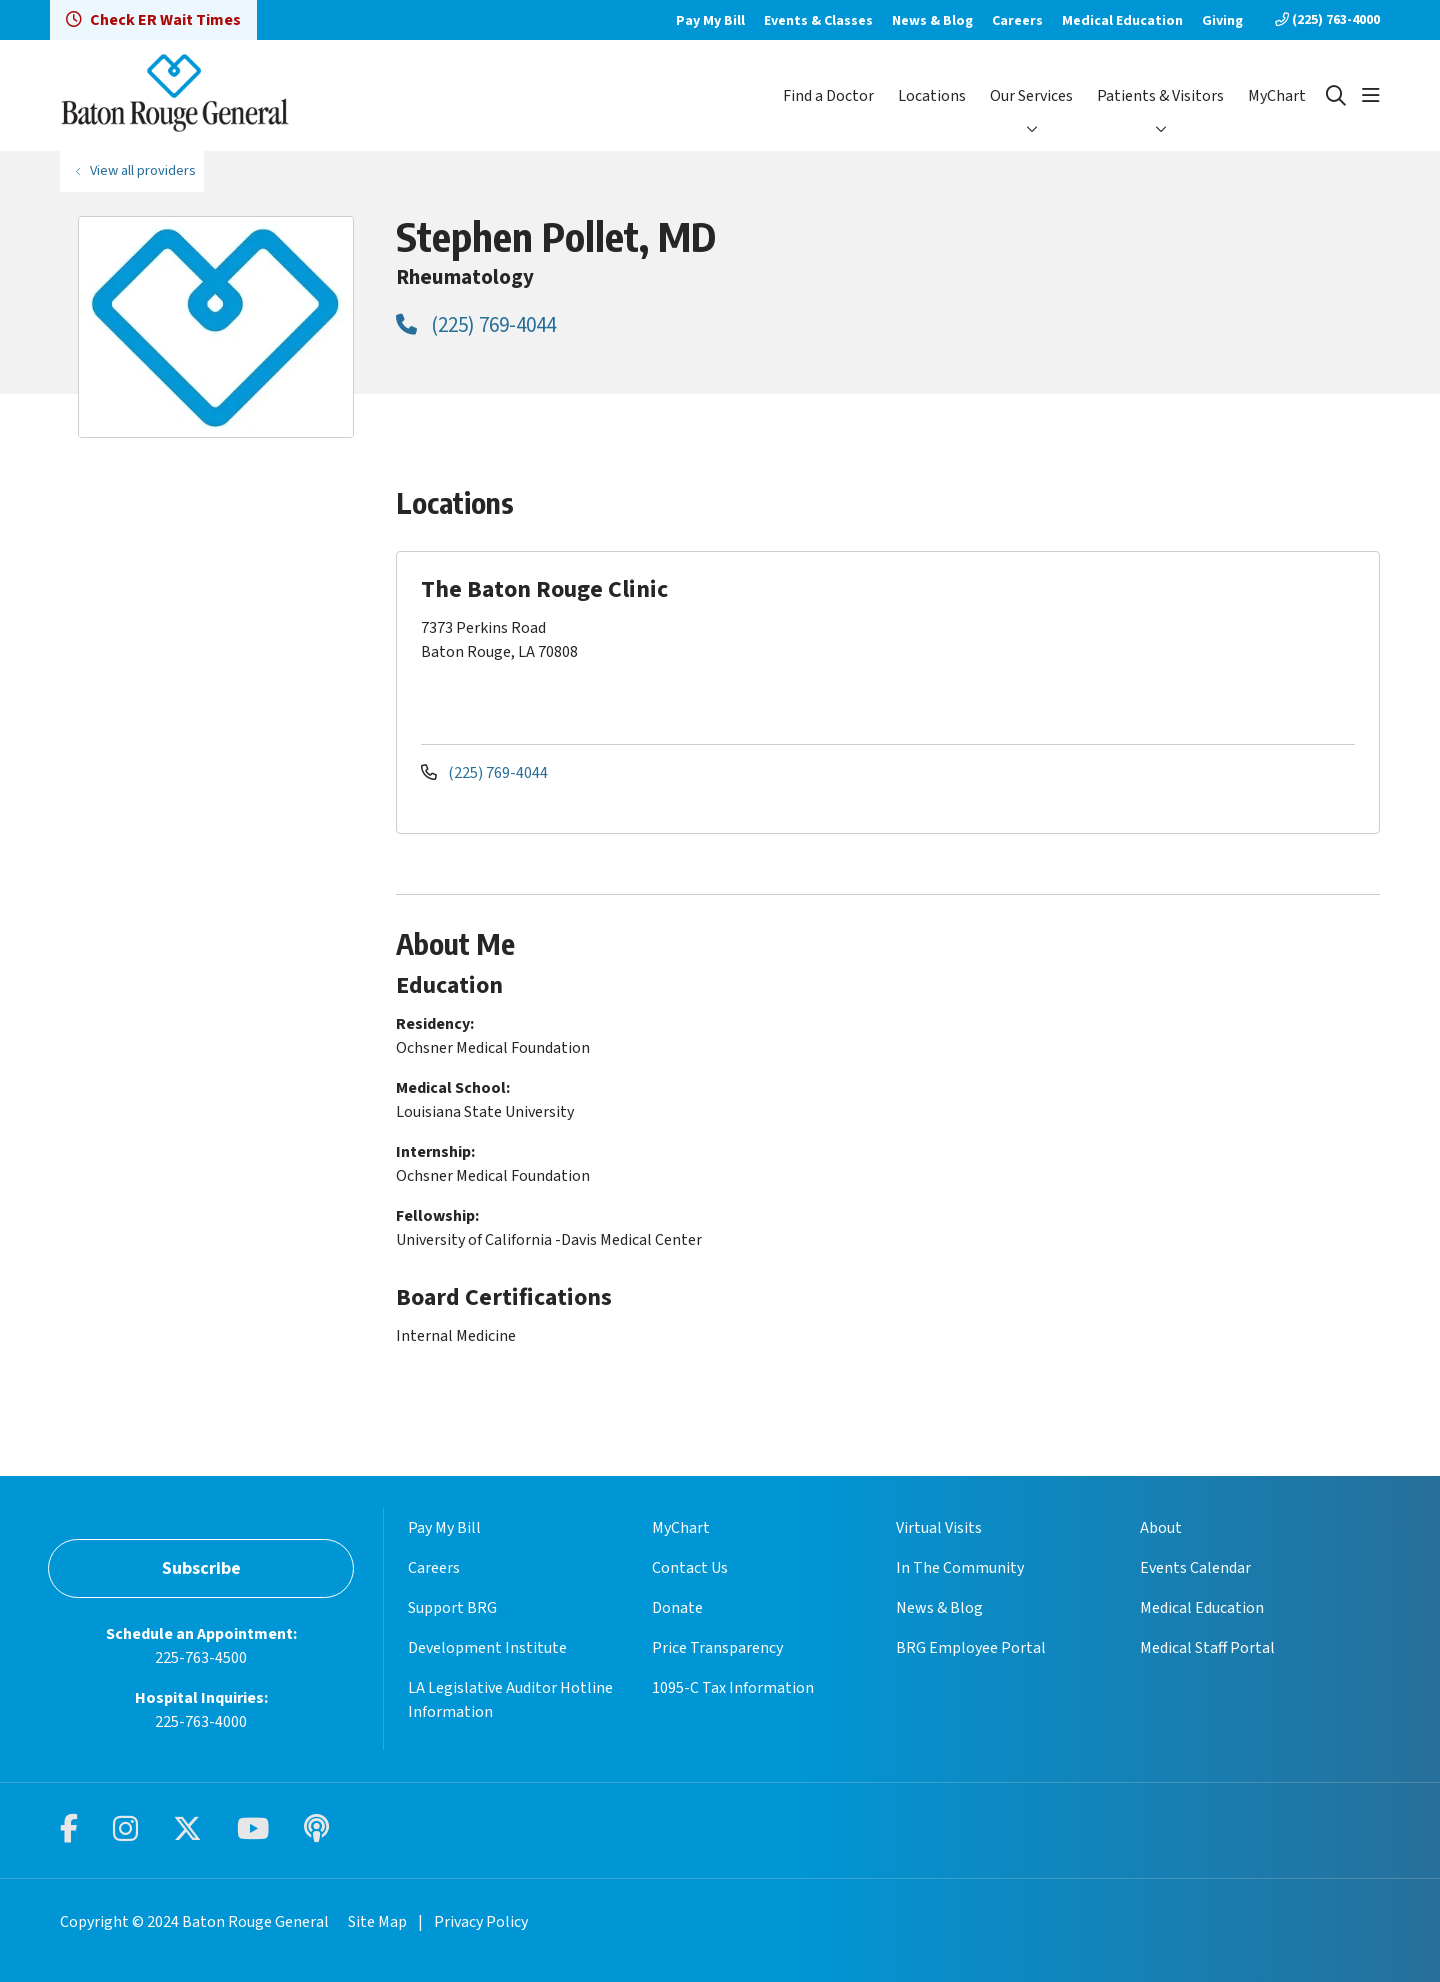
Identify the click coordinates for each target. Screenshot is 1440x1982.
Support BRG (452, 1608)
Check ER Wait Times (153, 20)
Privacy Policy (481, 1922)
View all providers (143, 170)
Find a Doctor (828, 96)
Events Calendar (1195, 1568)
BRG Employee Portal (971, 1648)
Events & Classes (818, 21)
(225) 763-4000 (1327, 20)
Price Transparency (717, 1648)
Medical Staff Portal (1207, 1648)
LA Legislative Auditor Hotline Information (510, 1700)
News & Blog (932, 21)
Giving (1222, 21)
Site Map (377, 1922)
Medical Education (1122, 21)
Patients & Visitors (1160, 96)
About (1161, 1528)
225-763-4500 (201, 1658)
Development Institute (487, 1648)
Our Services (1031, 96)
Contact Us (690, 1568)
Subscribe (201, 1568)
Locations (932, 96)
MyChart (1277, 96)
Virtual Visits (939, 1528)
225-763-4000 (201, 1722)
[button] (1371, 96)
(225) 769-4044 (476, 325)
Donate (677, 1608)
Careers (1017, 21)
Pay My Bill (710, 21)
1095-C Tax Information (733, 1688)
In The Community (960, 1568)
